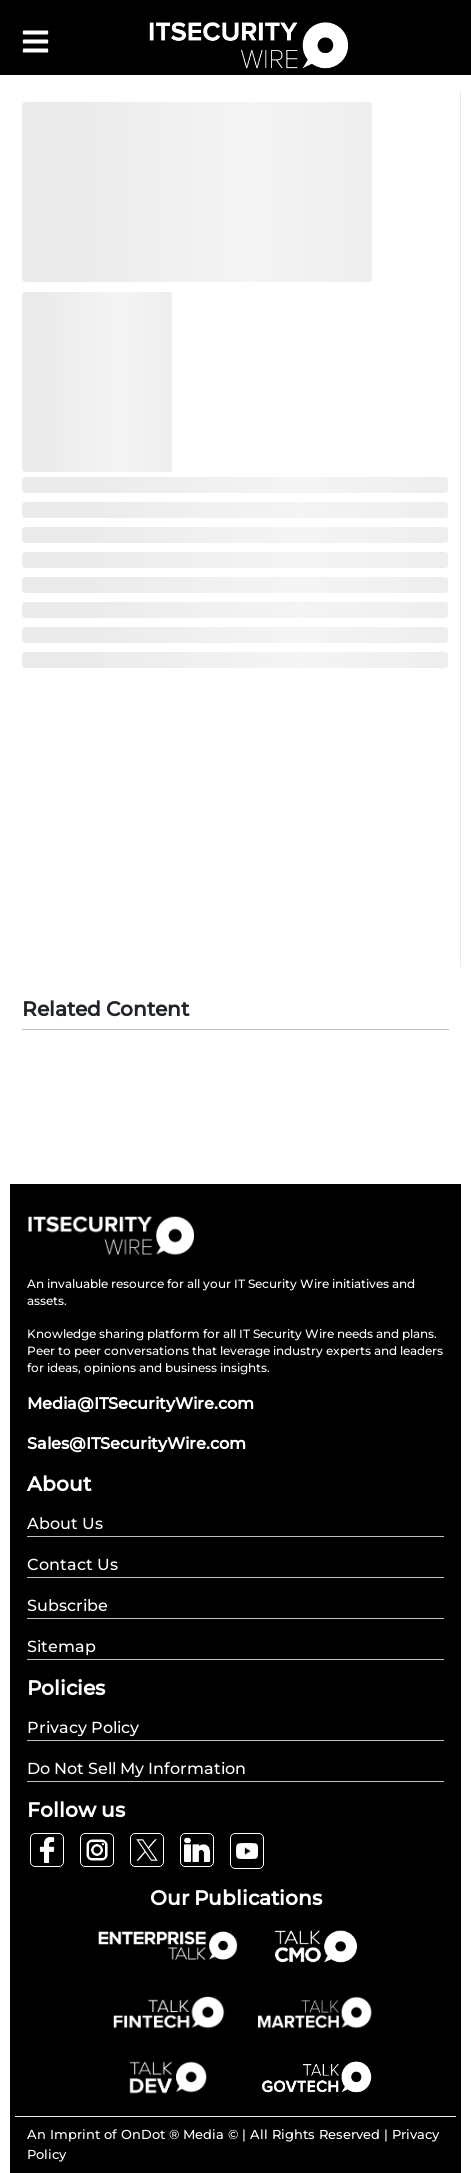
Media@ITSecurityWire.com (140, 1403)
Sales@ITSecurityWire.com (136, 1443)
